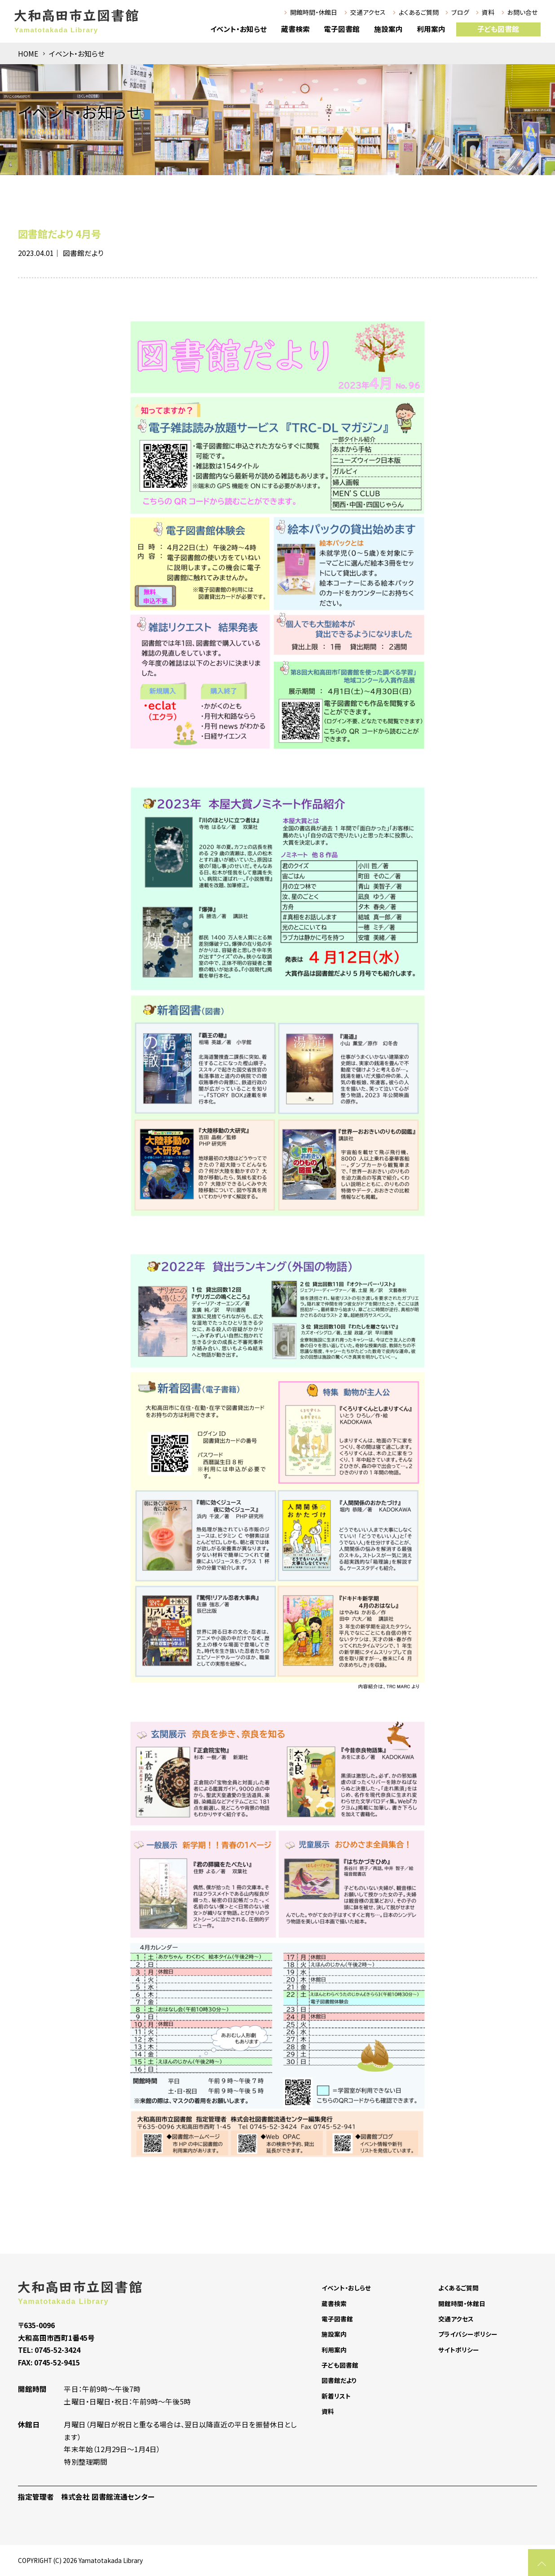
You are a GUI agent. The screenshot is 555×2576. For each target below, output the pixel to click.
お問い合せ (522, 12)
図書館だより (83, 253)
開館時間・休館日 (313, 12)
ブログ (460, 12)
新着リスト (336, 2395)
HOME (28, 53)
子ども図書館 (498, 29)
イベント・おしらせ (346, 2287)
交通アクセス (368, 12)
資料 (488, 12)
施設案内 (388, 29)
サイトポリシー (458, 2349)
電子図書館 (342, 29)
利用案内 (431, 29)
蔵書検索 (295, 29)
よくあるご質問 (419, 12)
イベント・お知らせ (238, 29)
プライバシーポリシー (468, 2333)
